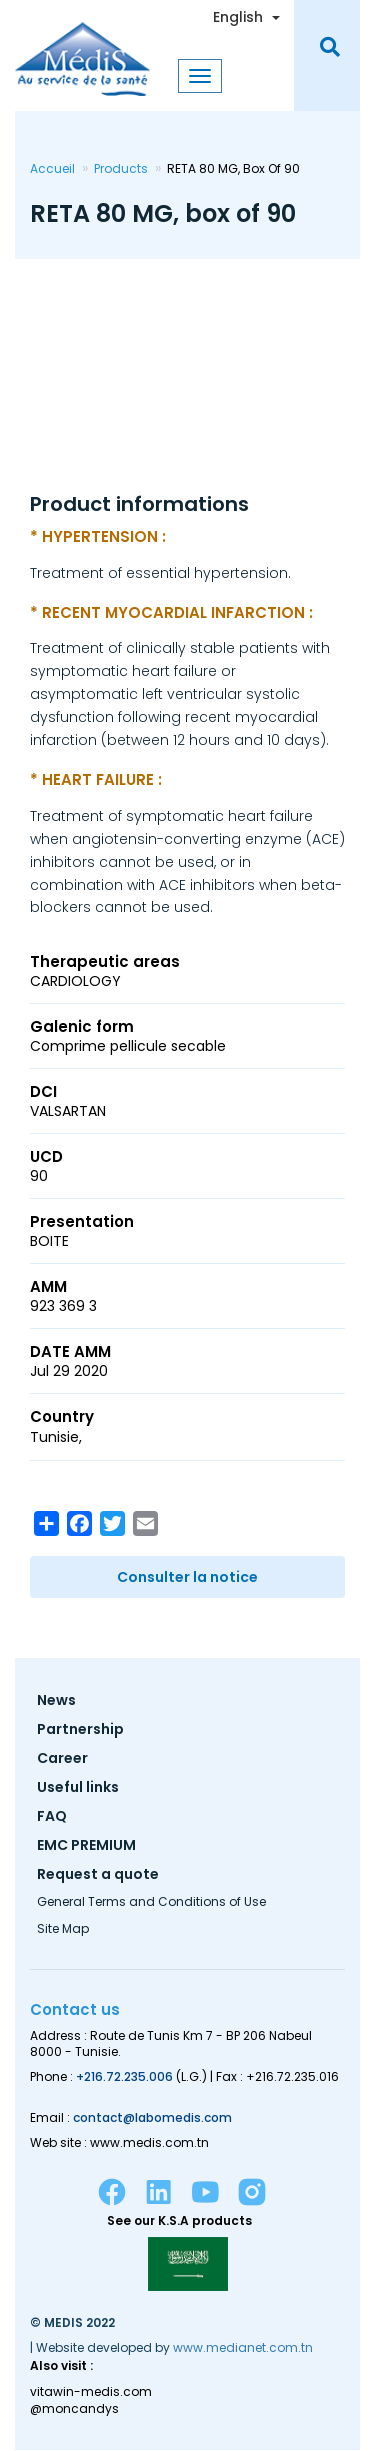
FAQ (52, 1817)
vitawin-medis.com (91, 2392)
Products (121, 168)
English (238, 17)
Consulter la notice (187, 1577)
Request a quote (98, 1875)
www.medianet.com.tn (243, 2347)
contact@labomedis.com (152, 2117)
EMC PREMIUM (86, 1846)
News (56, 1701)
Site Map (63, 1930)
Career (62, 1759)
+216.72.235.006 (124, 2076)
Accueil (52, 168)
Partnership (80, 1730)
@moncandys (74, 2409)
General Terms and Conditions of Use (151, 1903)
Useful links (78, 1788)
